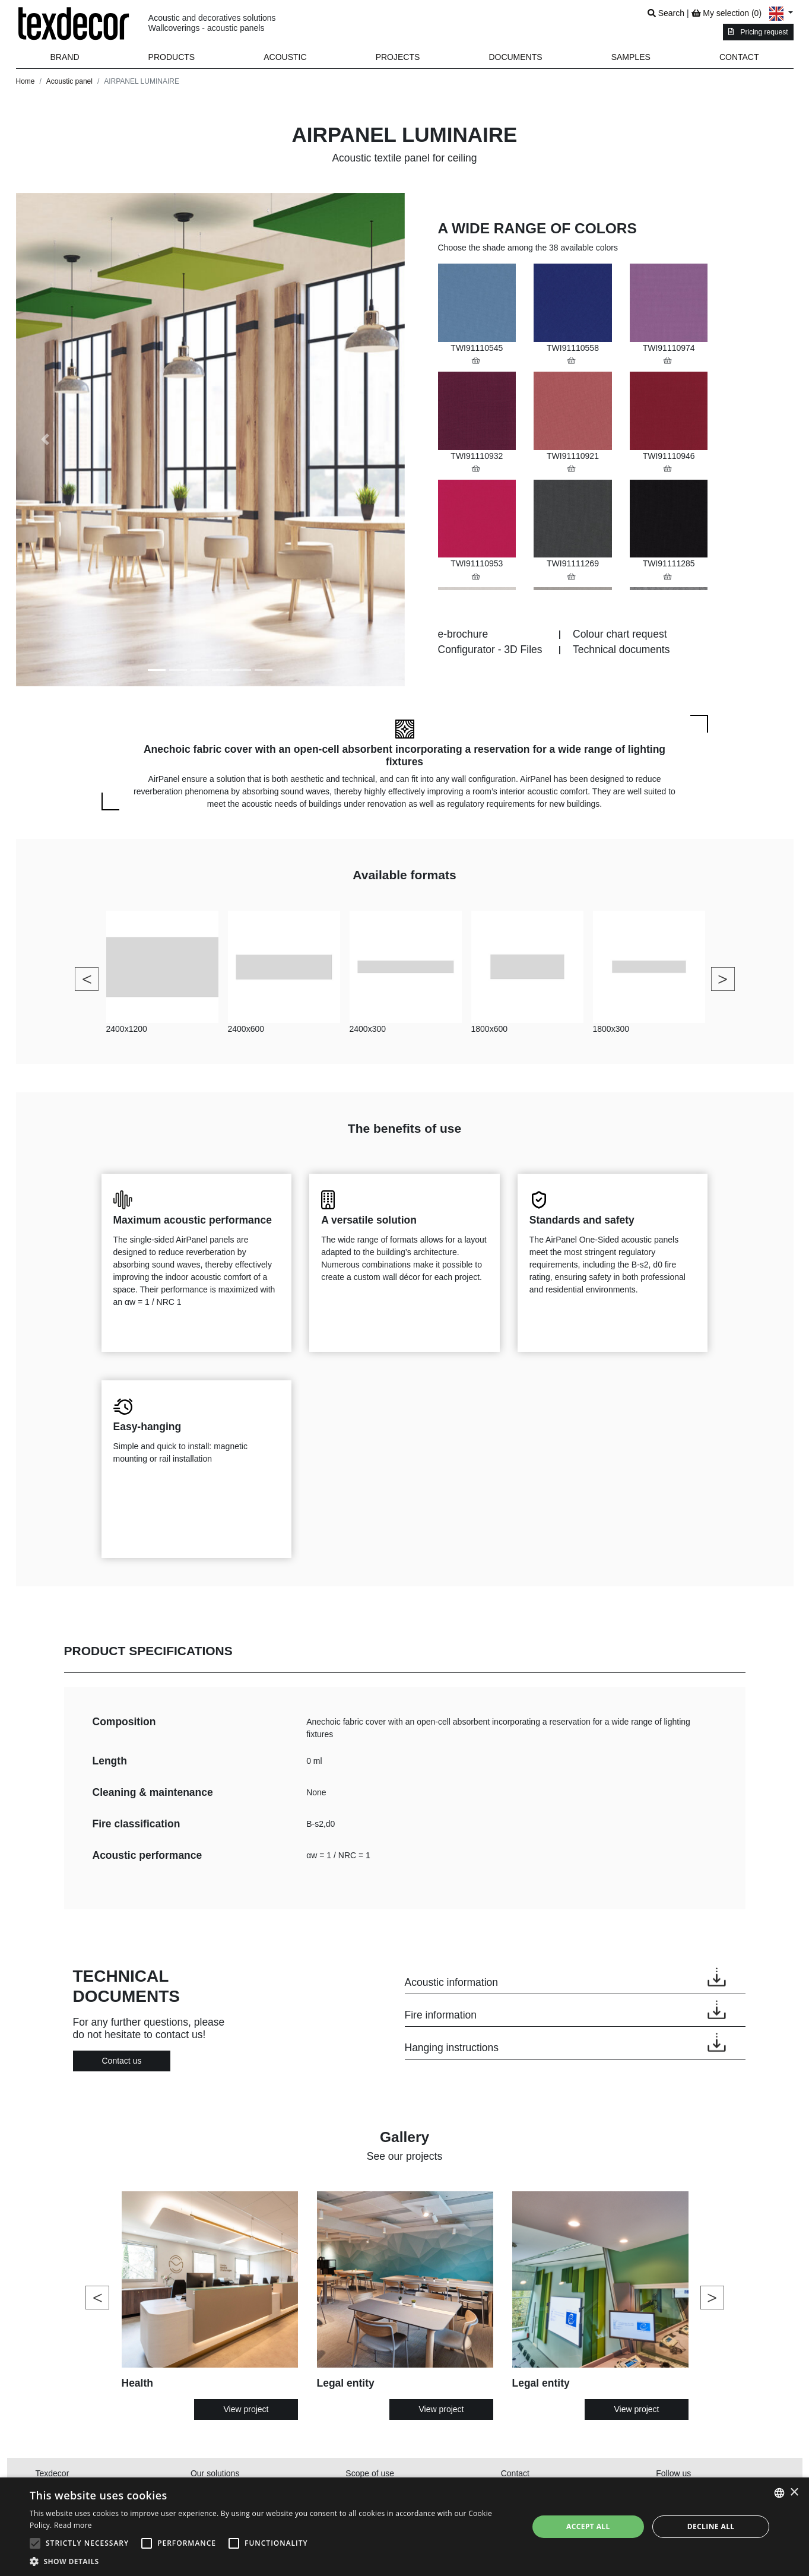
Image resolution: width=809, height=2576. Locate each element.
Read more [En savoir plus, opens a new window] (73, 2525)
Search (666, 13)
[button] (172, 57)
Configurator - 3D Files (490, 649)
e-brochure (463, 634)
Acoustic (285, 57)
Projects (398, 57)
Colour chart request (620, 634)
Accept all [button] (588, 2526)
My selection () (726, 13)
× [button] (793, 2492)
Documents (515, 57)
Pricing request (758, 32)
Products (171, 57)
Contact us (122, 2060)
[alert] (404, 2526)
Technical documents (621, 649)
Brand (65, 57)
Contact (739, 57)
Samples (631, 57)
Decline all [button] (711, 2526)
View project (245, 2409)
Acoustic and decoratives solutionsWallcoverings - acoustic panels (212, 23)
